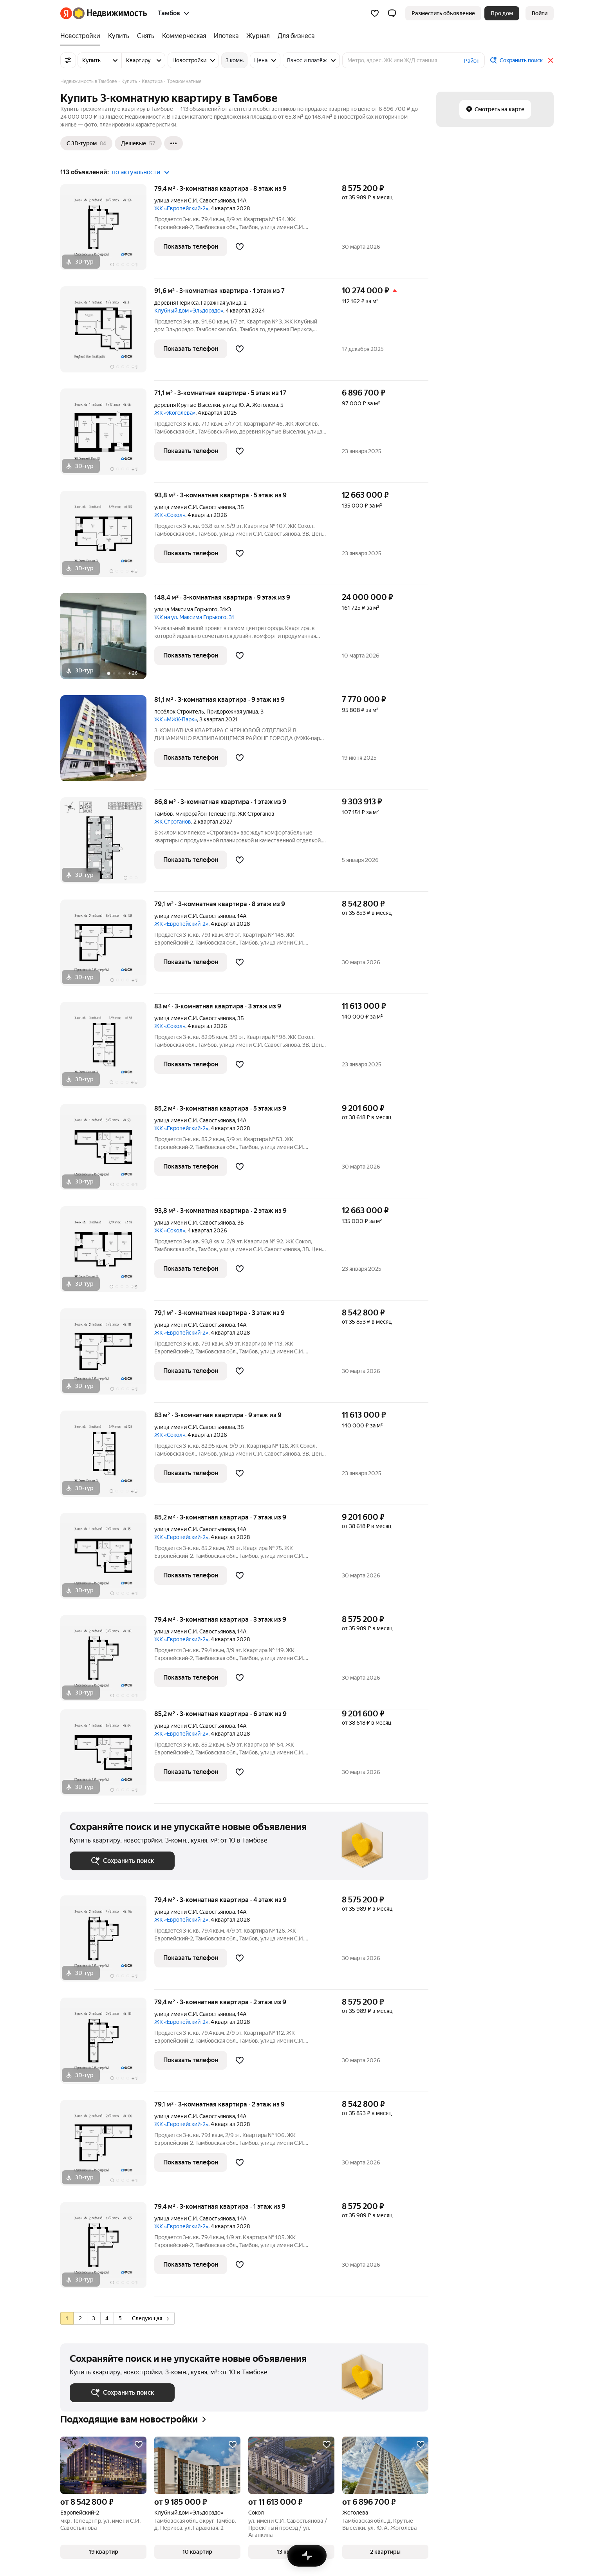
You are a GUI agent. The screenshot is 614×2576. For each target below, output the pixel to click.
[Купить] (118, 36)
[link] (540, 13)
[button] (392, 13)
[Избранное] (375, 13)
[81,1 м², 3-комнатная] (107, 742)
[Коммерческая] (184, 36)
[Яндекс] (66, 13)
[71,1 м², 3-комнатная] (107, 435)
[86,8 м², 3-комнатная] (107, 844)
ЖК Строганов (172, 821)
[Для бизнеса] (294, 36)
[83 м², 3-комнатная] (107, 1049)
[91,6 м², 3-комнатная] (107, 333)
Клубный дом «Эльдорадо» (188, 310)
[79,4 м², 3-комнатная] (107, 231)
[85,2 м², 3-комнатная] (107, 1151)
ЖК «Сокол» (169, 515)
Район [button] (472, 61)
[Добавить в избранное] (239, 246)
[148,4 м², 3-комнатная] (107, 640)
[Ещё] (173, 143)
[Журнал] (258, 36)
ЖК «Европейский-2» (181, 208)
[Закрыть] (550, 60)
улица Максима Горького (185, 609)
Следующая (150, 2318)
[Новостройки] (82, 36)
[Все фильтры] (68, 60)
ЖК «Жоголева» (174, 413)
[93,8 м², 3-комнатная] (107, 538)
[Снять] (145, 36)
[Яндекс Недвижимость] (110, 13)
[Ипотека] (226, 36)
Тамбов (163, 814)
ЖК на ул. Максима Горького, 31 (194, 617)
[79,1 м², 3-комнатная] (107, 947)
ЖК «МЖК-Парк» (175, 719)
